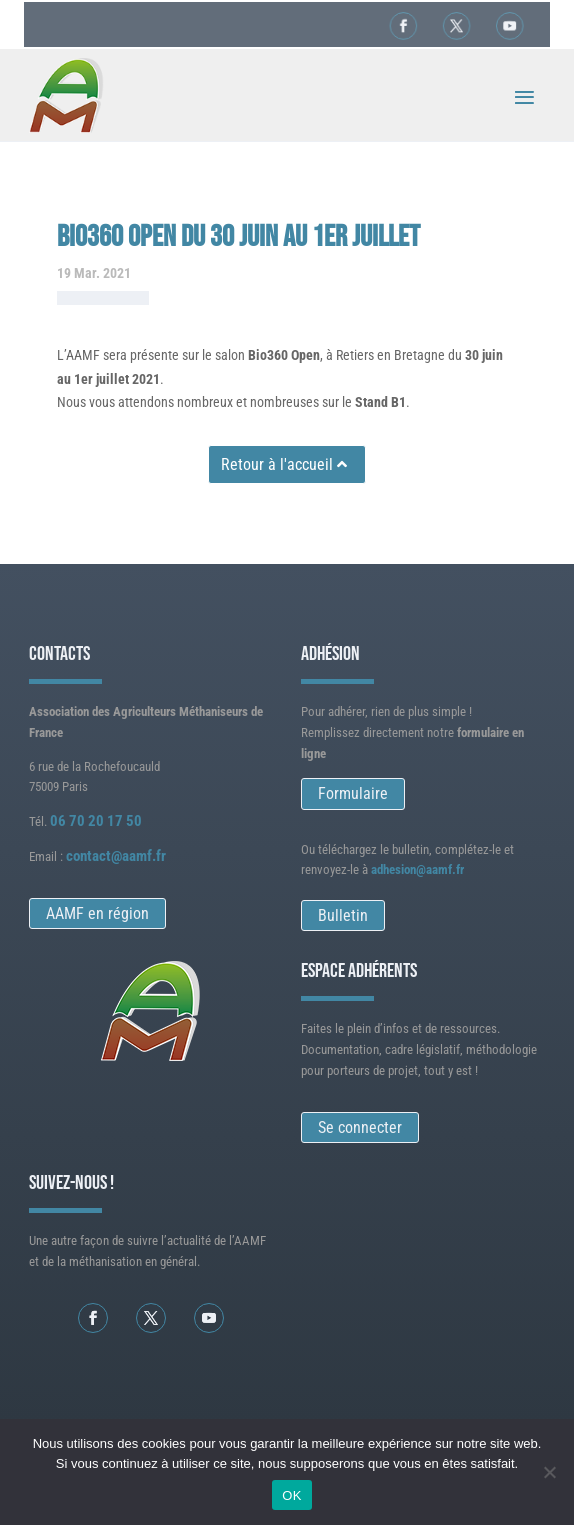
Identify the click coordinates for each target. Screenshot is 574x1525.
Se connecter (360, 1127)
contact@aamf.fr (116, 856)
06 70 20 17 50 (96, 821)
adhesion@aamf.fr (417, 869)
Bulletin (343, 915)
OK (291, 1495)
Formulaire (353, 793)
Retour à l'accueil (277, 464)
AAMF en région (97, 913)
